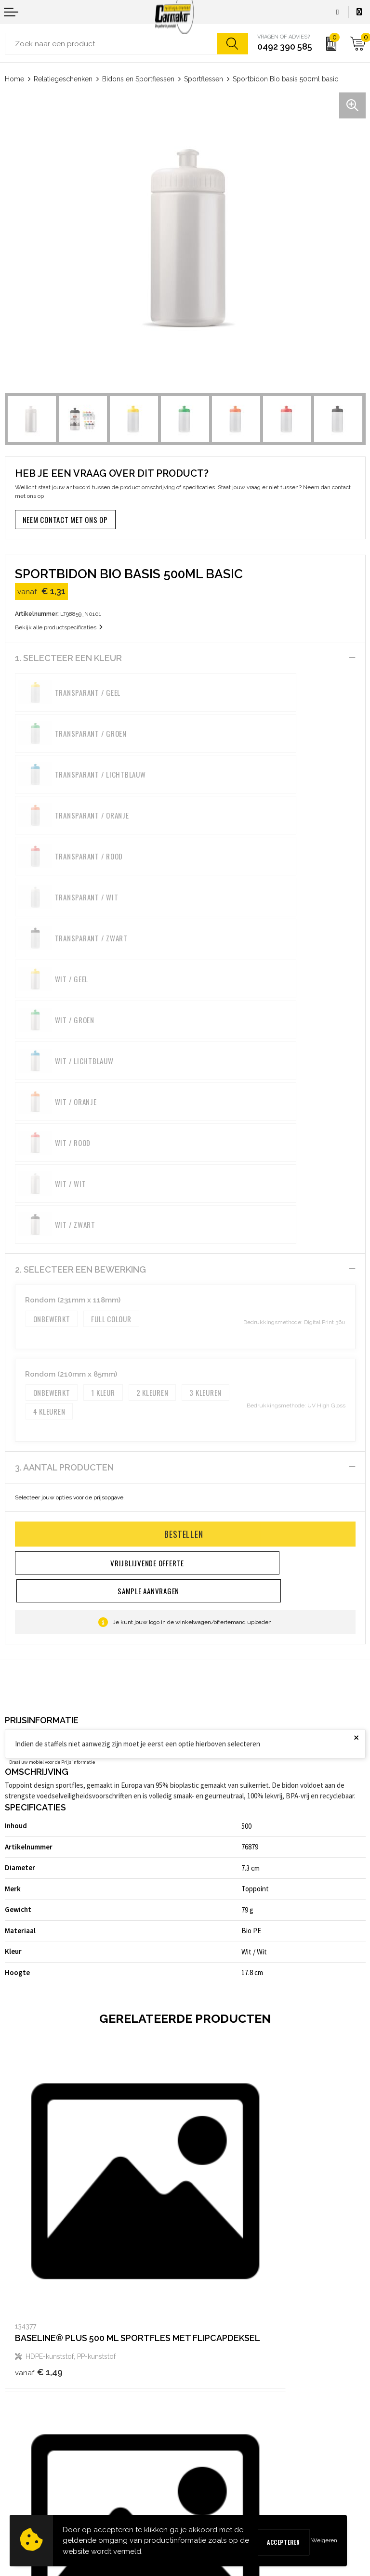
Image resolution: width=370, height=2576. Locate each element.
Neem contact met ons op (65, 519)
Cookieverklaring (214, 2442)
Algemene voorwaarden (225, 2427)
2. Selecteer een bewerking (80, 983)
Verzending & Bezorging (40, 2457)
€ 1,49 (39, 1970)
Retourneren (23, 2473)
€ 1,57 (218, 1970)
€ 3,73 (218, 2245)
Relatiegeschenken (63, 79)
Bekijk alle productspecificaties (59, 627)
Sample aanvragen (32, 2442)
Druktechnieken (213, 2371)
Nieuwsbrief (207, 2340)
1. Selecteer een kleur (68, 658)
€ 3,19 (38, 2245)
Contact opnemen (30, 2427)
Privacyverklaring (215, 2457)
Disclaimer (205, 2473)
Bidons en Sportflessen (138, 79)
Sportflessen (203, 79)
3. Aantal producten (64, 1181)
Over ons (202, 2325)
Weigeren (324, 2540)
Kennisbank (207, 2355)
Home (14, 79)
